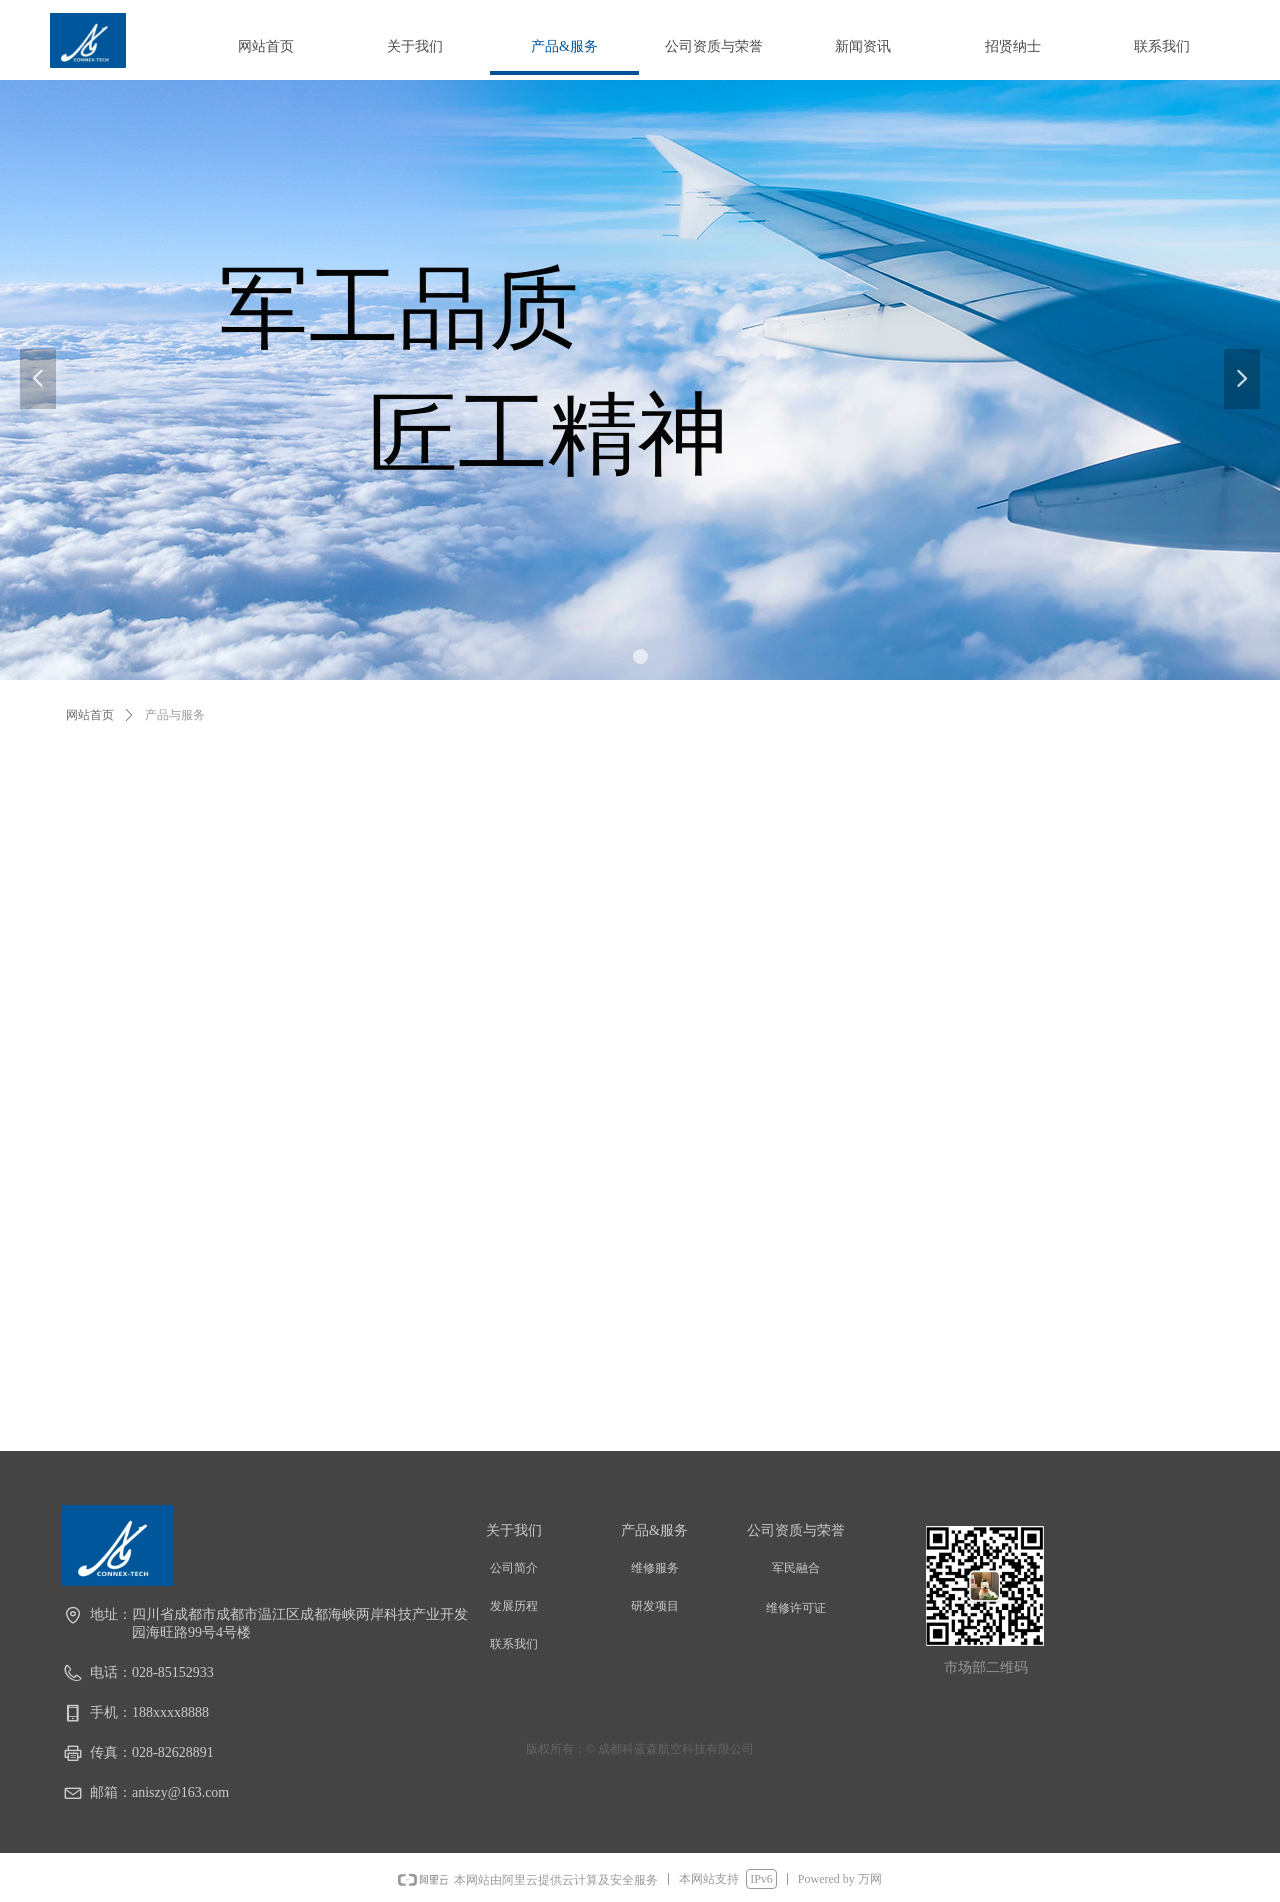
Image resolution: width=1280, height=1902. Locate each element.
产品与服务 (175, 715)
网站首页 (90, 715)
